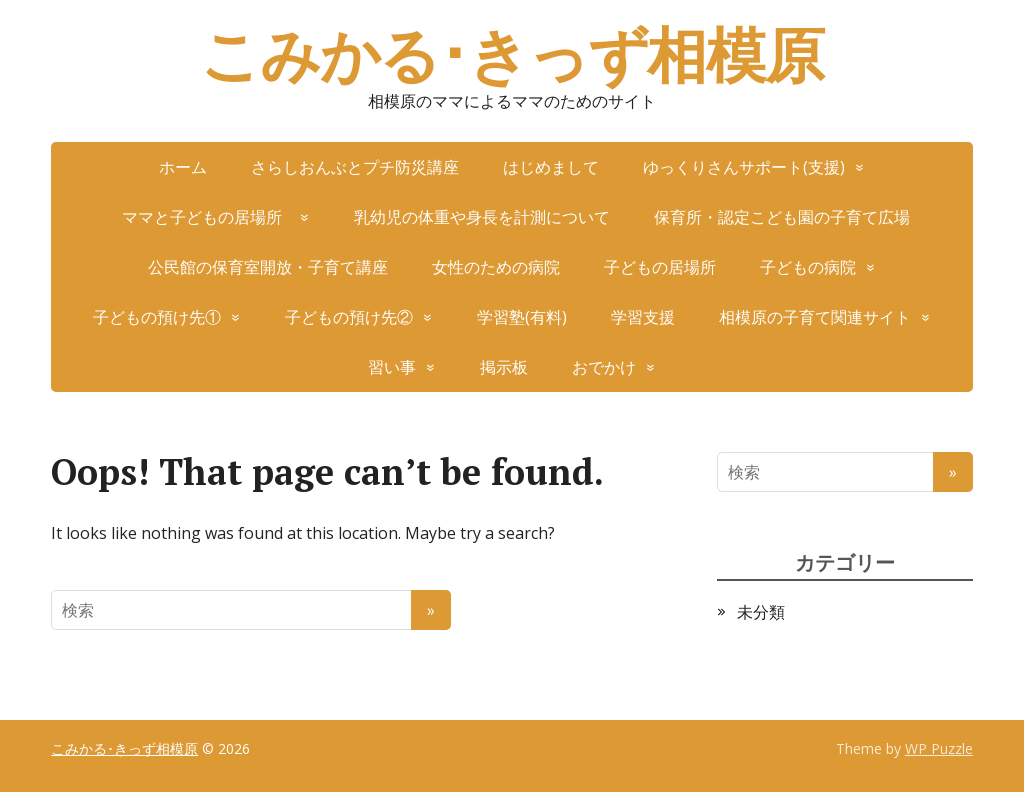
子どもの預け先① (157, 317)
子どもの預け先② (349, 317)
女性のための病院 (496, 267)
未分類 (761, 612)
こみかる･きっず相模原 (512, 55)
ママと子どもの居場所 (210, 217)
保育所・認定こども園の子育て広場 (782, 217)
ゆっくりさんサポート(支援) (744, 167)
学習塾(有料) (522, 317)
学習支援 (643, 317)
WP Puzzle (939, 748)
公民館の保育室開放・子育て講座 (268, 267)
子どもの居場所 (660, 267)
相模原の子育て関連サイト (815, 317)
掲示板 (504, 367)
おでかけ (604, 367)
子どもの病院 (808, 267)
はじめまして (551, 167)
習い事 (392, 367)
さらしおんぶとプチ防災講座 (355, 167)
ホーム (183, 167)
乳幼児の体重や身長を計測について (482, 217)
